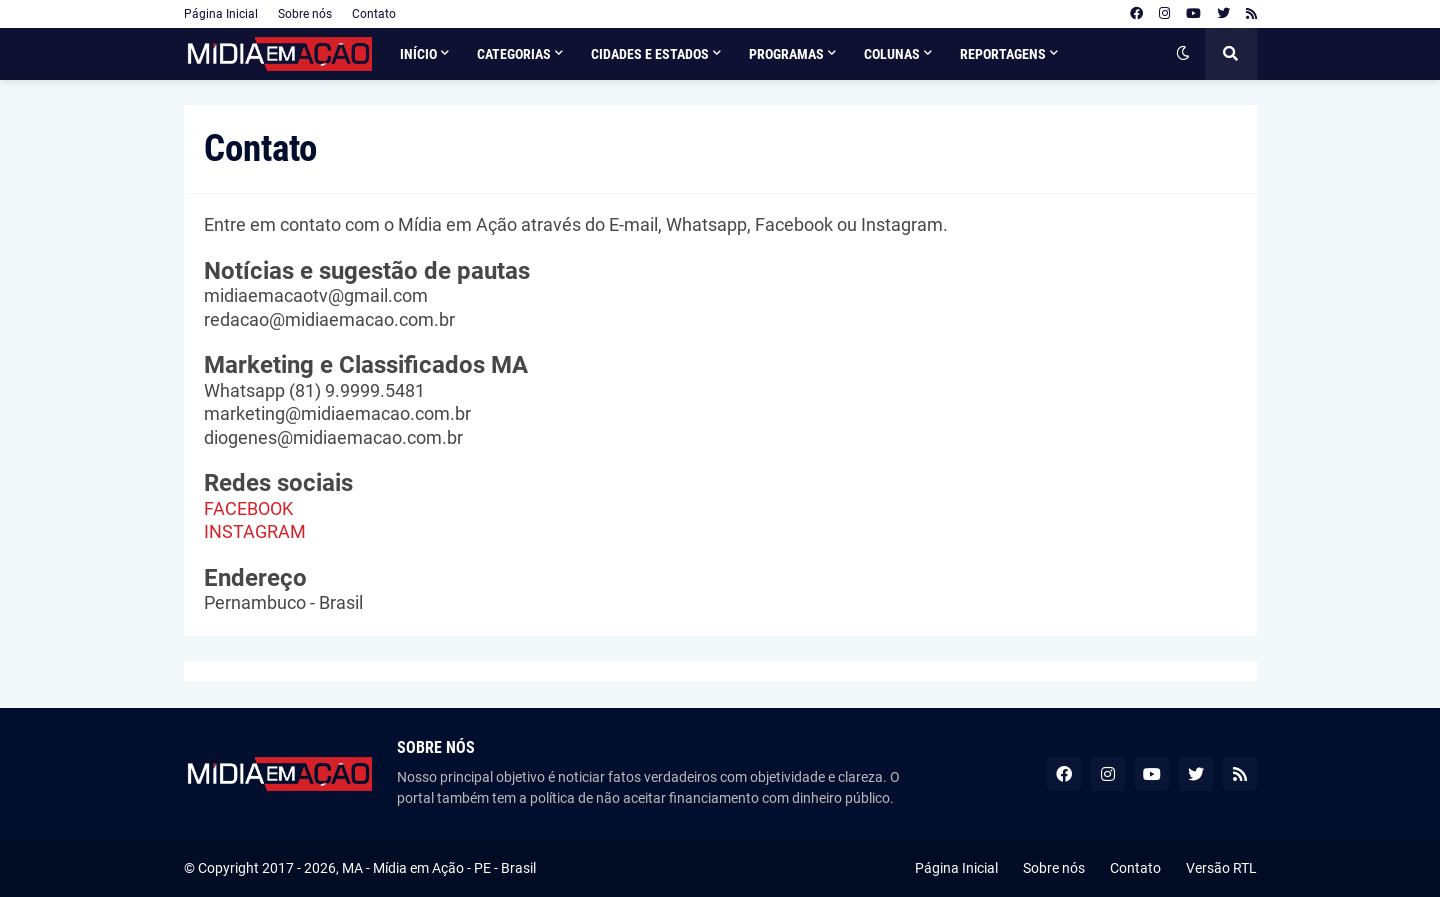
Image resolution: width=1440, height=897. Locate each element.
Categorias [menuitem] (514, 54)
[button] (1183, 54)
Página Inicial (221, 14)
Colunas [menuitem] (892, 54)
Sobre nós (305, 14)
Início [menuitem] (418, 54)
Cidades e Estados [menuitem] (650, 54)
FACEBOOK (248, 508)
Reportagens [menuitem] (1003, 54)
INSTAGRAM (255, 531)
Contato (374, 14)
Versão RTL (1221, 868)
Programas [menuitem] (786, 54)
